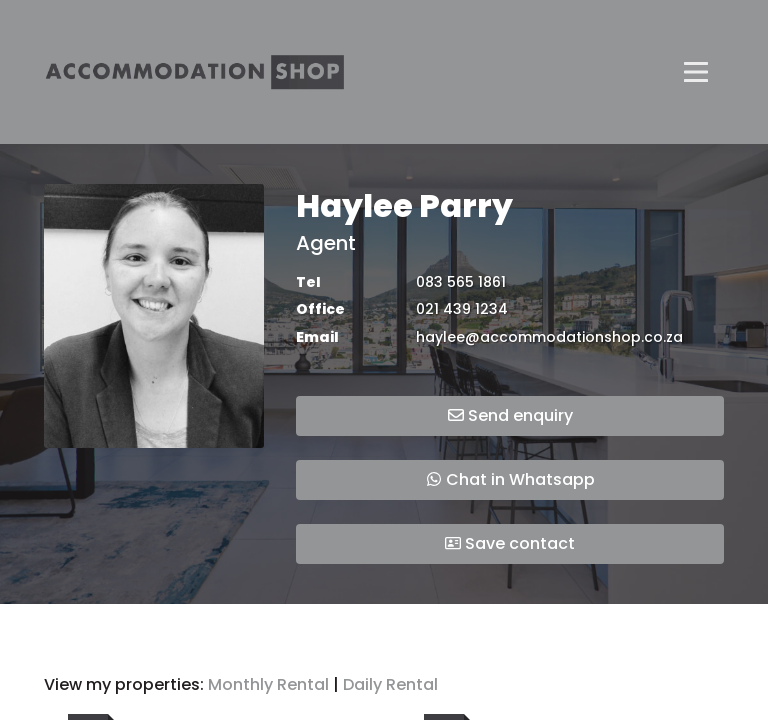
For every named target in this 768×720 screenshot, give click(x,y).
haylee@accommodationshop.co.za (549, 337)
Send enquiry (510, 415)
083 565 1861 (461, 282)
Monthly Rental (268, 685)
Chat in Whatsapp (510, 479)
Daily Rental (390, 685)
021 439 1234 (462, 309)
